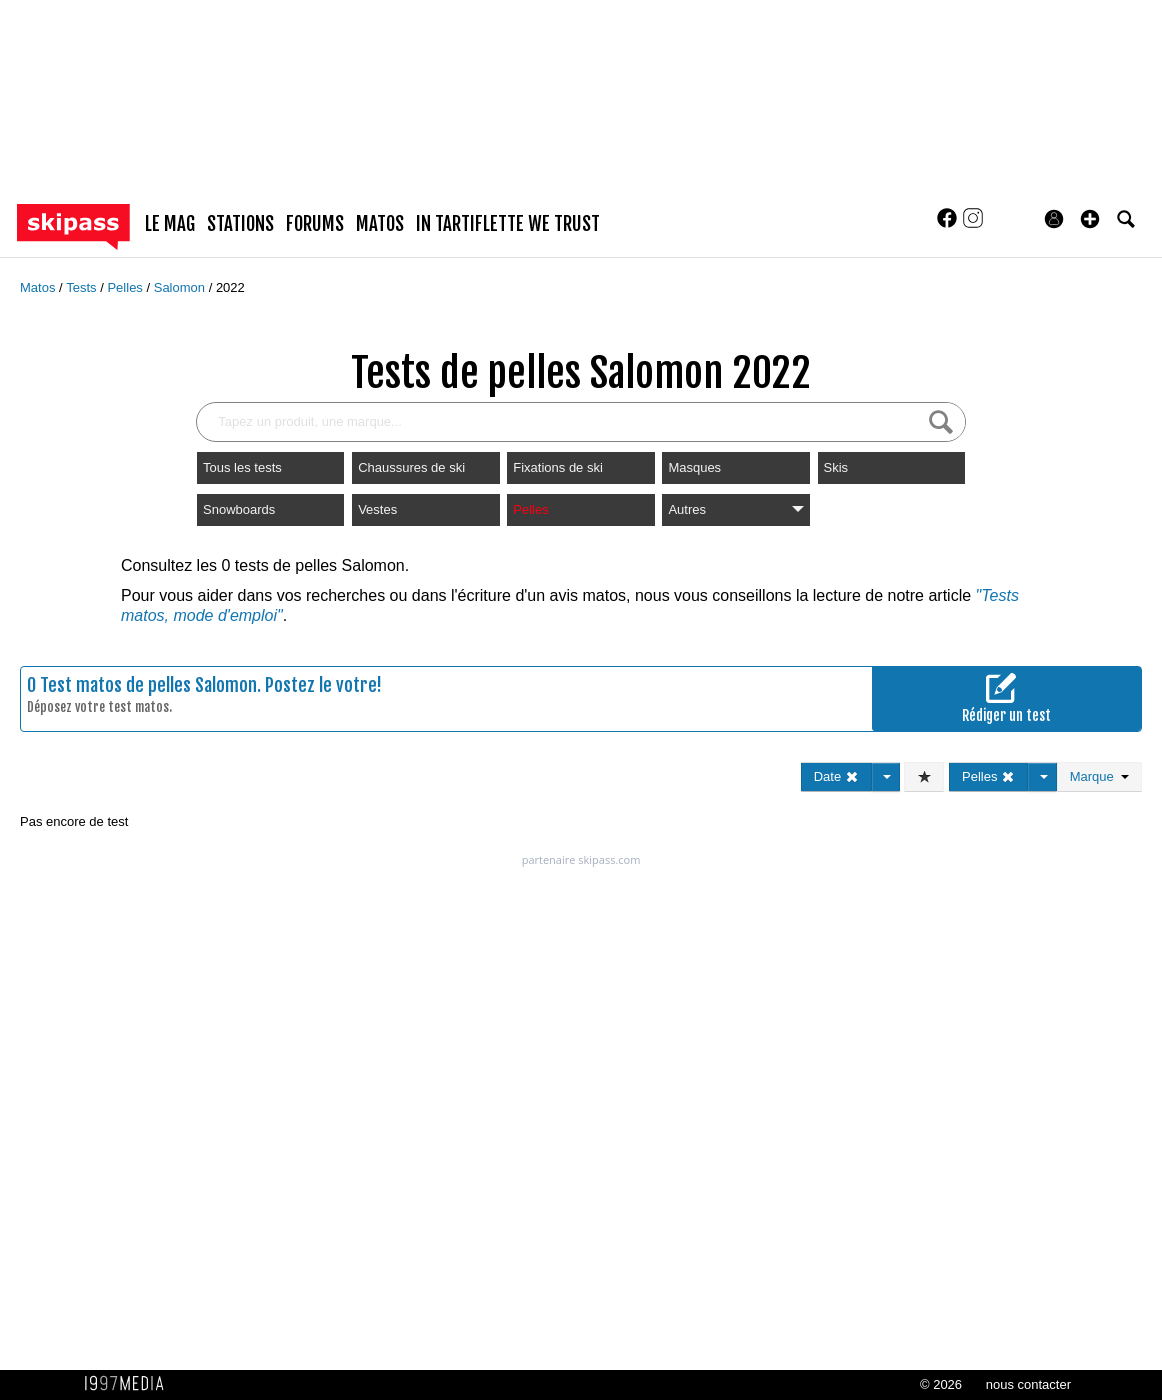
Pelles (126, 287)
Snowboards (239, 509)
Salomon (181, 287)
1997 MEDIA (130, 1384)
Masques (694, 467)
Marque (1099, 776)
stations (240, 224)
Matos (39, 287)
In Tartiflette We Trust (508, 224)
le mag (170, 224)
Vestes (377, 509)
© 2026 (941, 1384)
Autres (735, 509)
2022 (230, 287)
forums (315, 224)
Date (836, 776)
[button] (1090, 219)
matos (380, 224)
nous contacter (1028, 1384)
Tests (83, 287)
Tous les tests (242, 467)
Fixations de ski (558, 467)
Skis (836, 467)
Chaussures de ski (411, 467)
